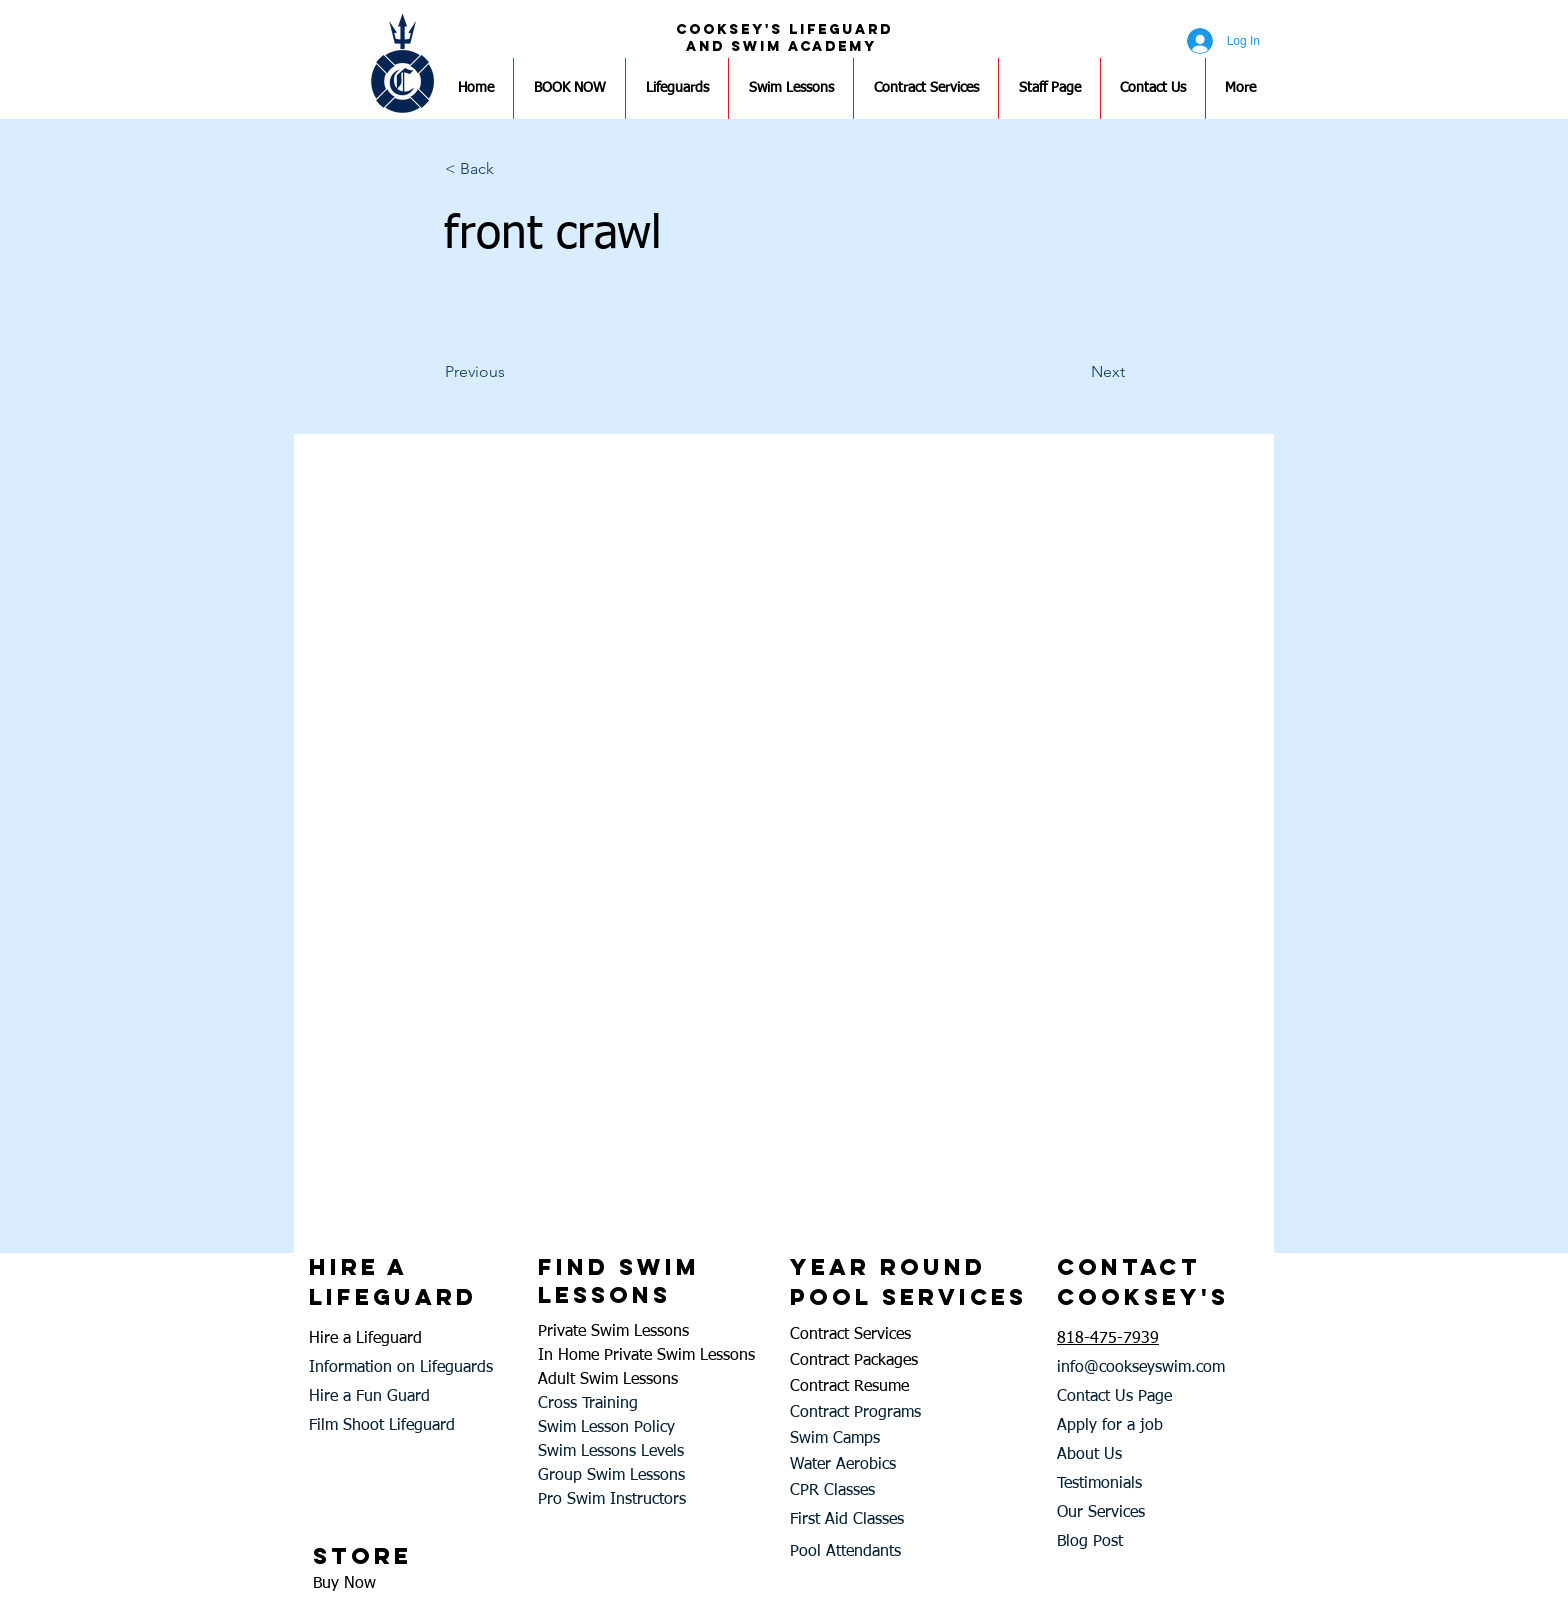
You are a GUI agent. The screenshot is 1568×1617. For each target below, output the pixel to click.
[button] (511, 169)
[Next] (1075, 372)
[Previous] (511, 372)
